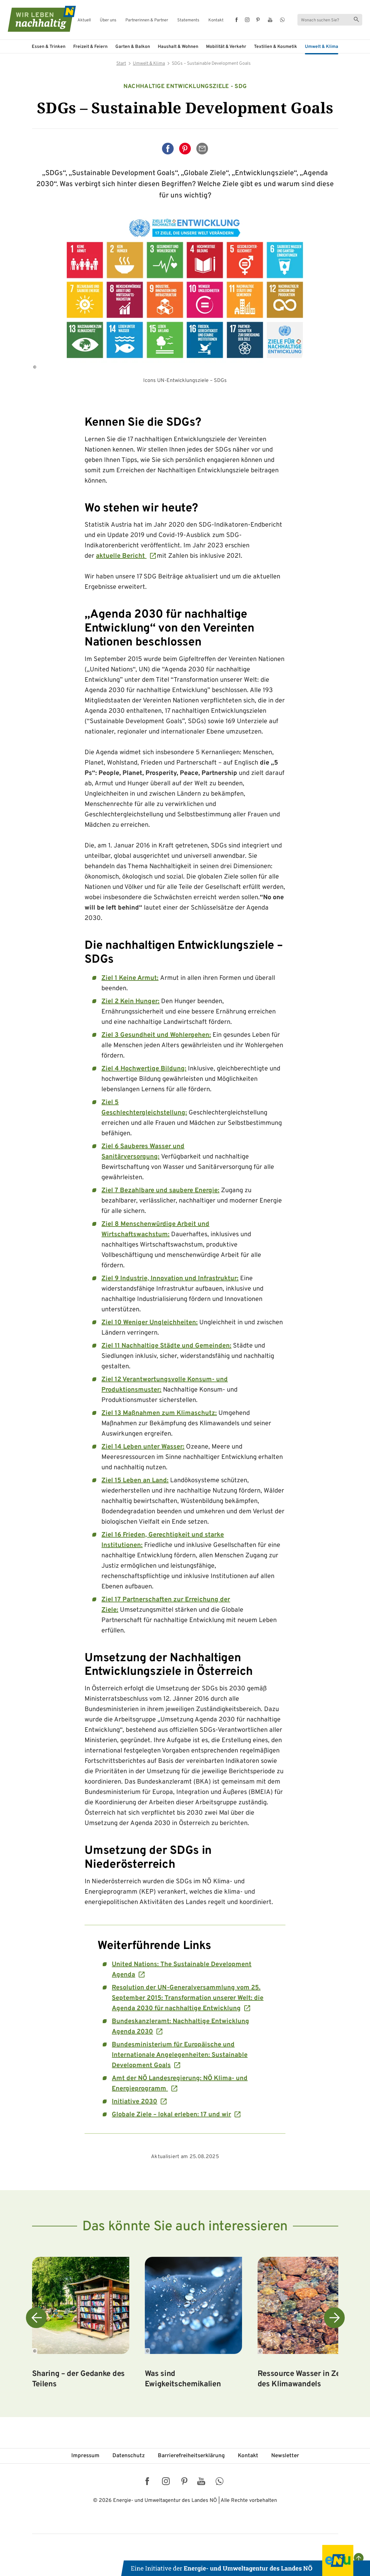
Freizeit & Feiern (90, 47)
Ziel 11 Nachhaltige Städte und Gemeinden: (166, 1346)
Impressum (85, 2455)
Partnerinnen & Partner (146, 20)
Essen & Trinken (48, 47)
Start (121, 63)
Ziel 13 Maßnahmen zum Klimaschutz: (159, 1413)
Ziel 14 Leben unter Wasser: (142, 1447)
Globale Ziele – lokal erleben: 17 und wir (171, 2115)
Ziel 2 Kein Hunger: (130, 1001)
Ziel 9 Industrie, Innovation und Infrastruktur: (169, 1278)
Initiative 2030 (134, 2102)
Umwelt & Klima (321, 47)
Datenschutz (128, 2455)
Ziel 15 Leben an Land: (134, 1480)
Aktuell (84, 20)
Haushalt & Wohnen (178, 47)
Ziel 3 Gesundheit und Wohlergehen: (156, 1035)
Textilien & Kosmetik (275, 47)
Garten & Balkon (132, 47)
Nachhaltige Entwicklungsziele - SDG (185, 86)
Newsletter (285, 2455)
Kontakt (216, 20)
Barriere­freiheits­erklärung (191, 2455)
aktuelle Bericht (121, 556)
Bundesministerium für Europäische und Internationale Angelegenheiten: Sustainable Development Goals (180, 2055)
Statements (188, 20)
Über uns (108, 20)
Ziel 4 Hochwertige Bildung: (143, 1069)
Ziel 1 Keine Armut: (129, 978)
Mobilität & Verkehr (226, 47)
